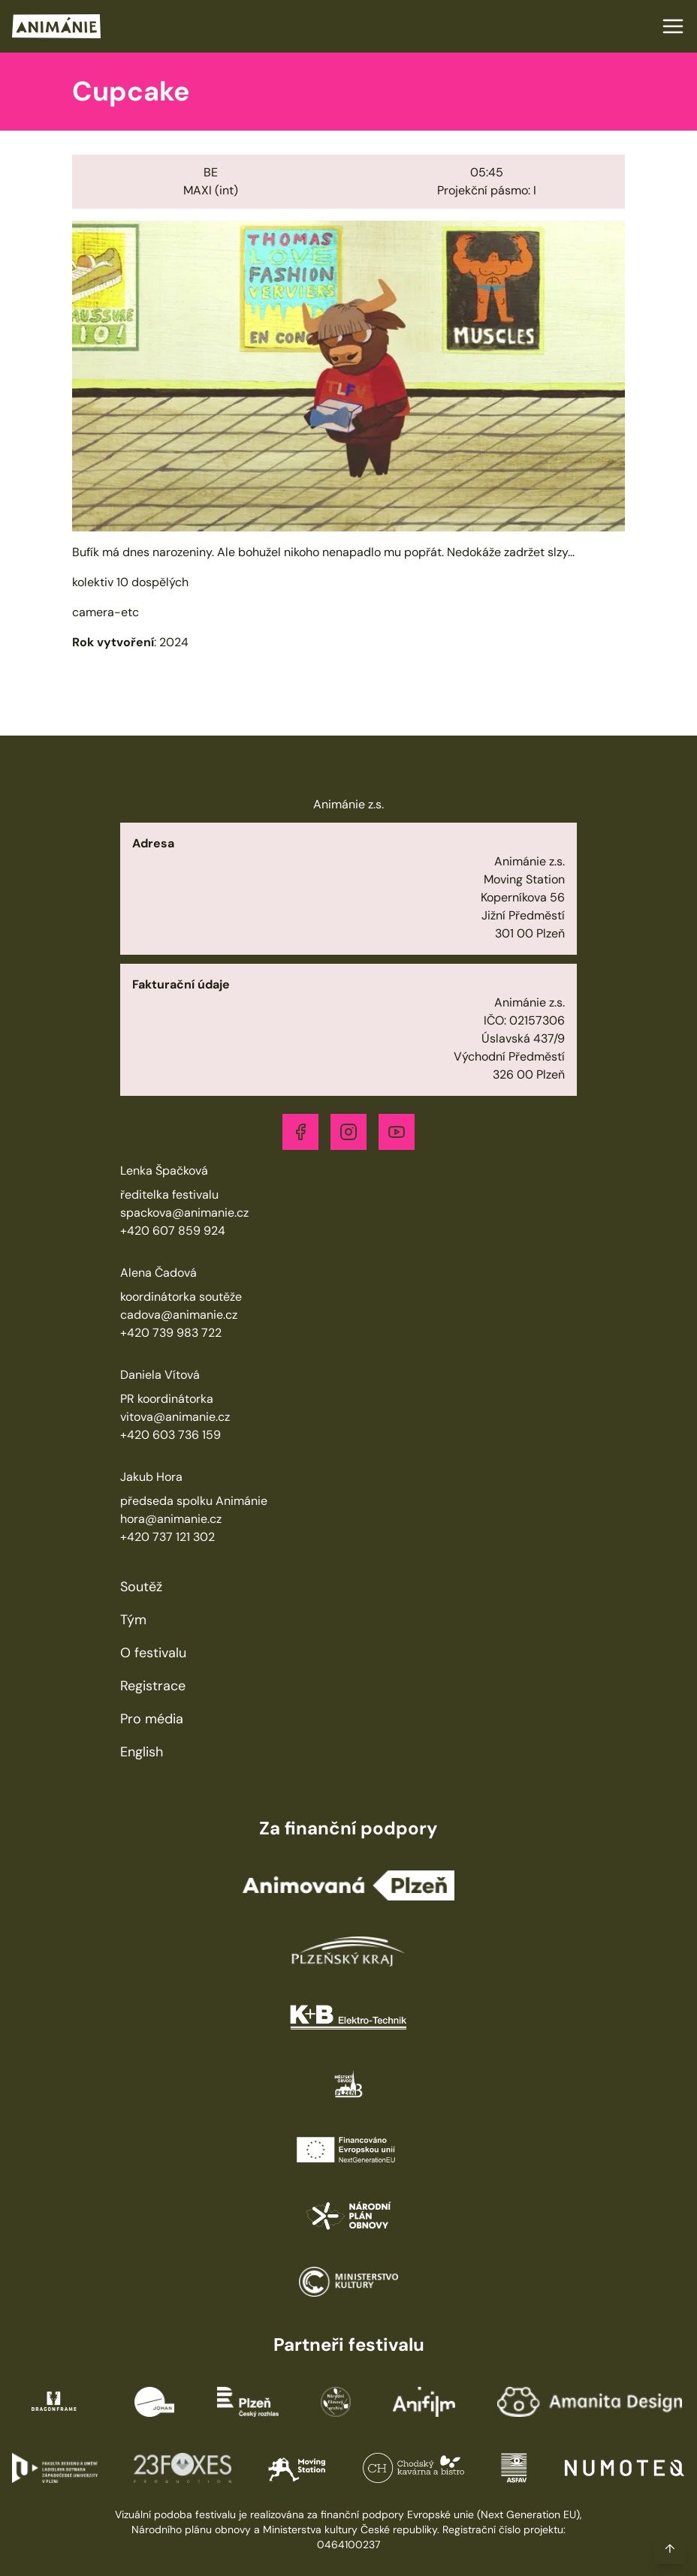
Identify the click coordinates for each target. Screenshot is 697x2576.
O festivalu (153, 1653)
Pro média (151, 1719)
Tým (133, 1620)
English (141, 1752)
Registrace (153, 1686)
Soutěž (141, 1587)
